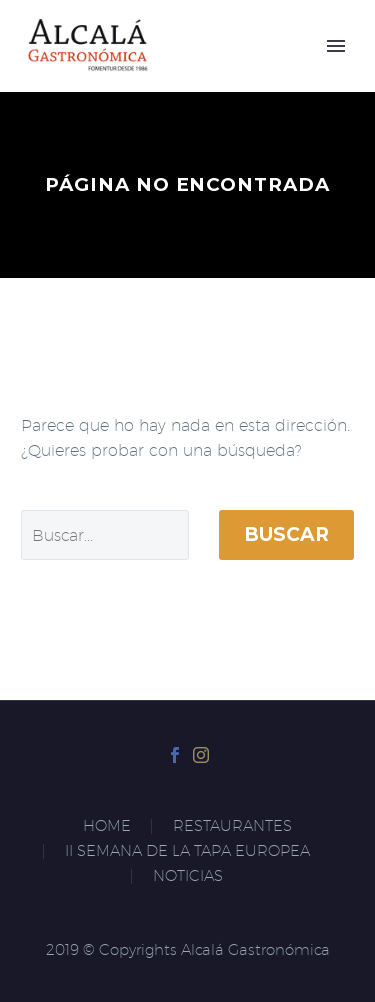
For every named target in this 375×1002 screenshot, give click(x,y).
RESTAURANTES (232, 826)
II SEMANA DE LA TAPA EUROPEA (187, 851)
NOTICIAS (188, 876)
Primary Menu (336, 46)
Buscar (286, 534)
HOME (107, 826)
